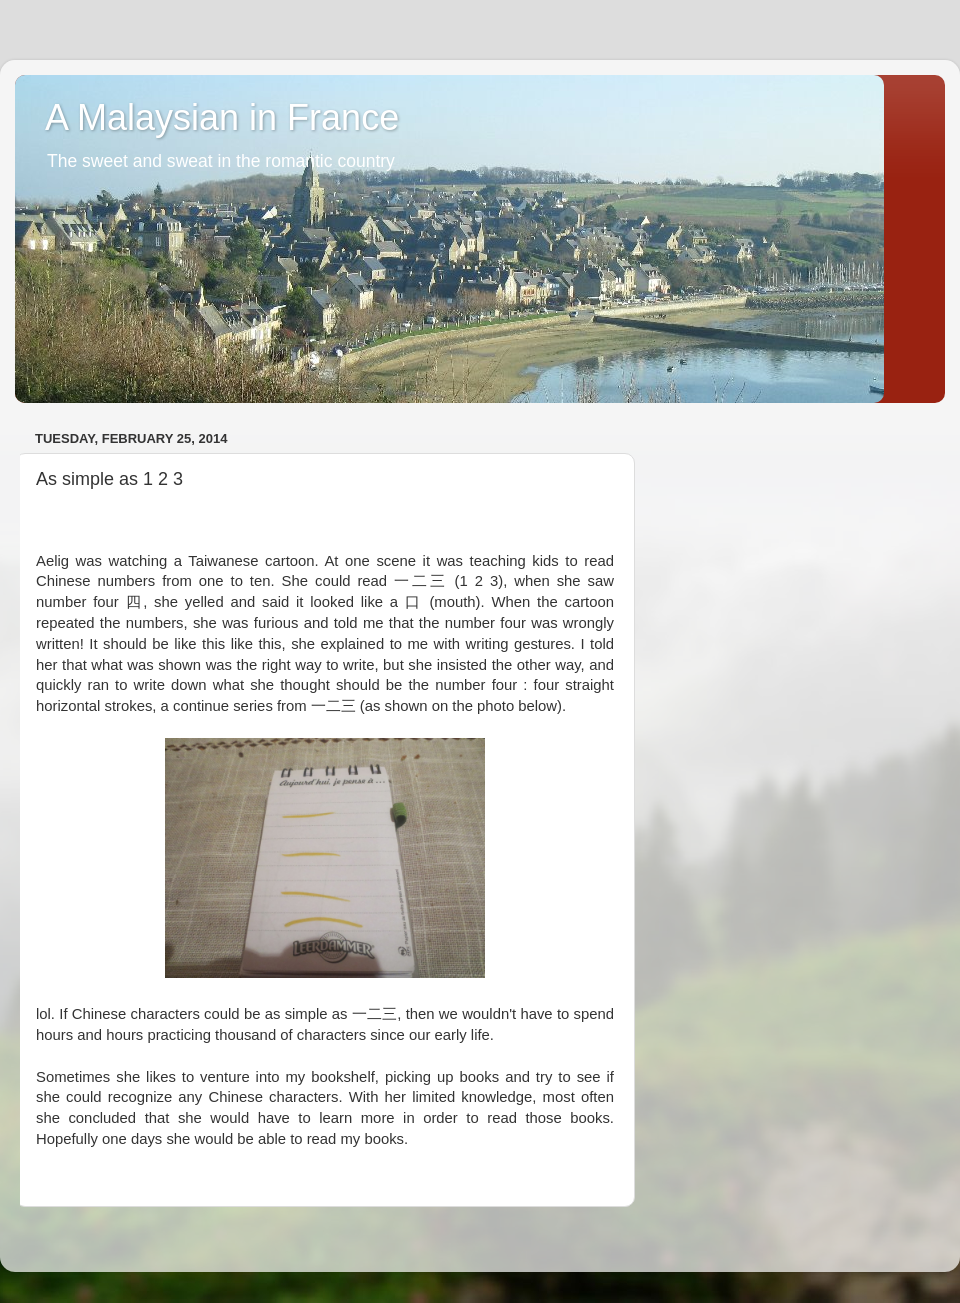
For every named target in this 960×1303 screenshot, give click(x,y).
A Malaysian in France (222, 117)
